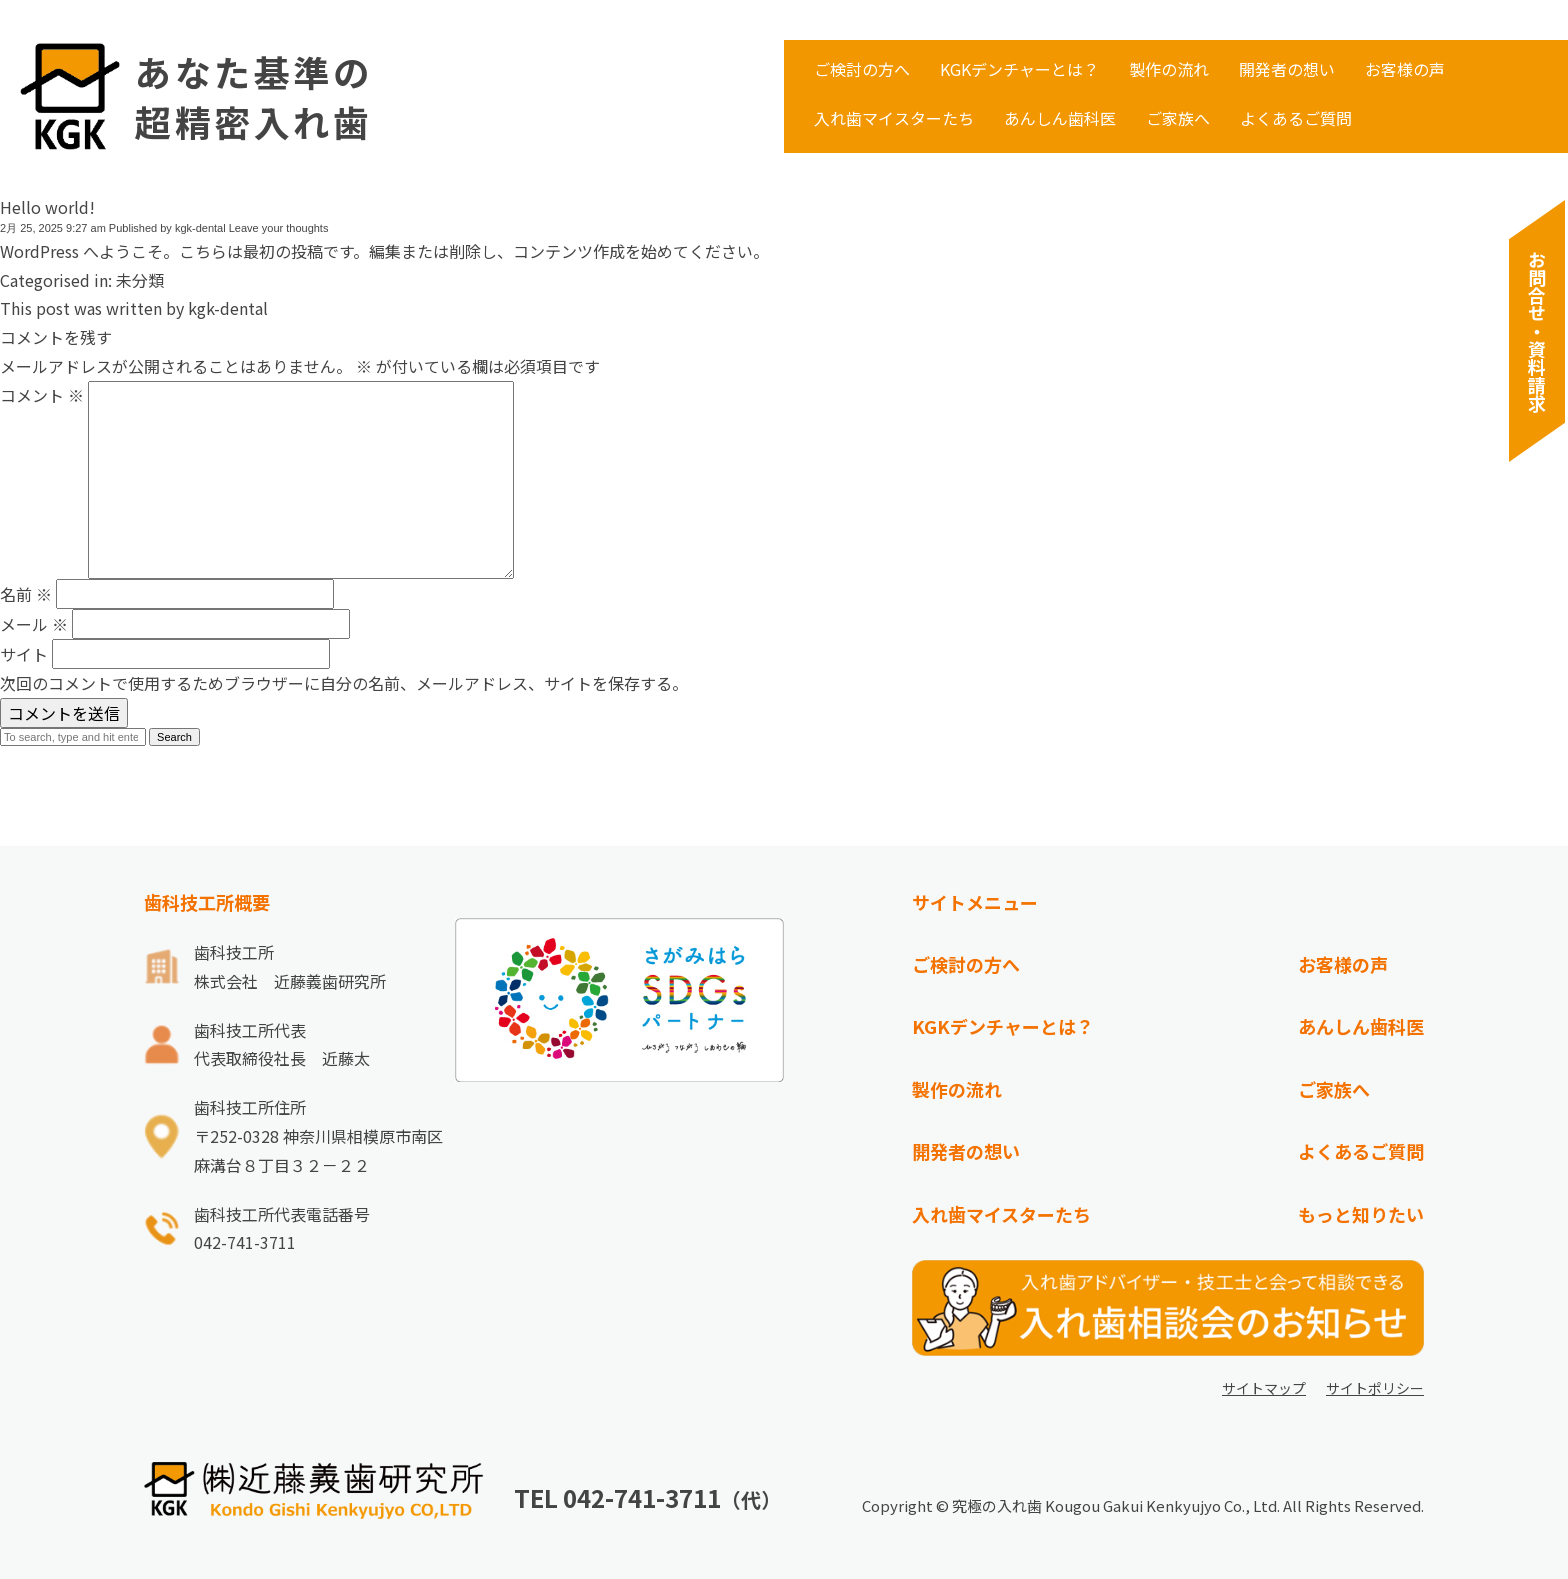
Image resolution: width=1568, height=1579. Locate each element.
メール (34, 624)
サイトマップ (1264, 1388)
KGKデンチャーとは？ (1019, 69)
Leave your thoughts (279, 228)
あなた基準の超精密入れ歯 (254, 96)
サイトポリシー (1375, 1388)
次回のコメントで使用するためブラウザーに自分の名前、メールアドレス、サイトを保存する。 (344, 683)
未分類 (140, 280)
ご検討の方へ (862, 69)
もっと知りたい (1361, 1214)
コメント (42, 395)
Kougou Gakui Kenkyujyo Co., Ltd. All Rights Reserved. (1234, 1505)
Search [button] (174, 737)
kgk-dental (200, 228)
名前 (26, 594)
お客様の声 (1405, 69)
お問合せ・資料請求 (1537, 331)
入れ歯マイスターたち (894, 118)
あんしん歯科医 (1060, 118)
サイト (24, 654)
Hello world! (47, 207)
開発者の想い (1287, 69)
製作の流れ (1169, 69)
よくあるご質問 (1296, 118)
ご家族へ (1178, 118)
